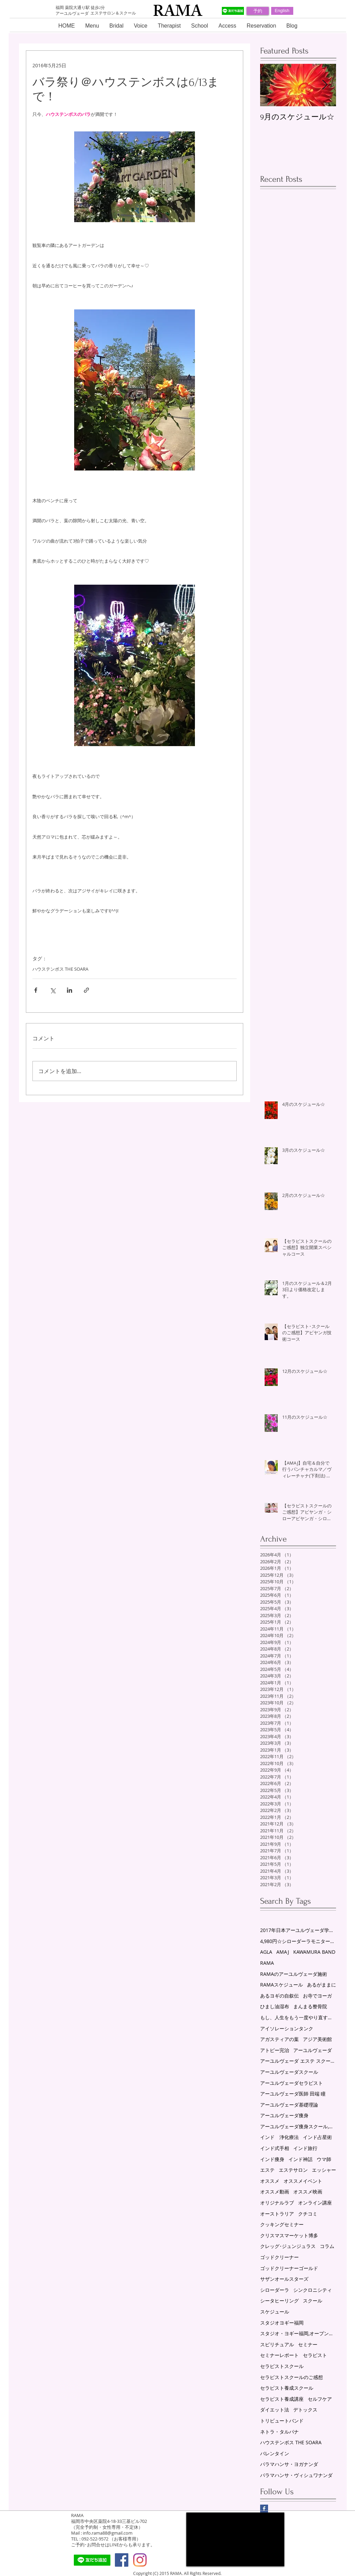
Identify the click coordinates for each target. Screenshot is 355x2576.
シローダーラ (274, 2290)
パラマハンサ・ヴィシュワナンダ (296, 2475)
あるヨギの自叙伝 (279, 1995)
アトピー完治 (274, 2050)
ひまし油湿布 (274, 2006)
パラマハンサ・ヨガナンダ (289, 2464)
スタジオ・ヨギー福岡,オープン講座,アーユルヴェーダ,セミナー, (298, 2333)
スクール (312, 2300)
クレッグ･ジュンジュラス (288, 2246)
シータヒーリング (279, 2300)
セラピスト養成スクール (286, 2388)
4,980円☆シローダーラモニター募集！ (298, 1941)
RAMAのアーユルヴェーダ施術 (293, 1974)
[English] (282, 11)
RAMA (267, 1963)
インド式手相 (274, 2148)
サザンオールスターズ (284, 2279)
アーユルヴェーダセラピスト (291, 2083)
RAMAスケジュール (281, 1984)
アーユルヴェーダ (312, 2050)
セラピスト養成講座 (282, 2399)
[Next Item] (325, 85)
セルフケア (320, 2399)
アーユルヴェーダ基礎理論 (289, 2104)
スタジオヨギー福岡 (282, 2322)
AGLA (266, 1952)
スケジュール (274, 2311)
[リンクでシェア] (86, 990)
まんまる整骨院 (310, 2006)
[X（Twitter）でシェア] (52, 990)
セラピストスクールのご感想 (291, 2377)
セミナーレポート (279, 2355)
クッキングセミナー (282, 2224)
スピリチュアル (277, 2344)
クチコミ (307, 2213)
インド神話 (300, 2159)
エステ (267, 2170)
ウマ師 (324, 2159)
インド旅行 (305, 2148)
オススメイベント (303, 2181)
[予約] (258, 11)
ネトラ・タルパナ (279, 2431)
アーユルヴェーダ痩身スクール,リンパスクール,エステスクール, (298, 2126)
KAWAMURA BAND (314, 1952)
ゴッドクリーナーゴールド (289, 2268)
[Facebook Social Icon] (121, 2560)
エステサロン (293, 2170)
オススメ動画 (274, 2191)
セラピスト (315, 2355)
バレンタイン (274, 2453)
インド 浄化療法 (279, 2137)
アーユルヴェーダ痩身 (284, 2115)
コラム (327, 2246)
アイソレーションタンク (286, 2028)
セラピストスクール (282, 2366)
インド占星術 (317, 2137)
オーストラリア (277, 2213)
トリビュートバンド (282, 2420)
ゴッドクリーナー (279, 2257)
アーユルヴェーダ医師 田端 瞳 (293, 2093)
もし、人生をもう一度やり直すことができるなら (298, 2017)
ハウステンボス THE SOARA (60, 969)
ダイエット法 (274, 2409)
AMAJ (282, 1952)
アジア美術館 (317, 2039)
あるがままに (321, 1984)
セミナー (307, 2344)
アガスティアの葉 (279, 2039)
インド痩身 (272, 2159)
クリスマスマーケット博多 (289, 2235)
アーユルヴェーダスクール (289, 2072)
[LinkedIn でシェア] (69, 990)
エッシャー (324, 2170)
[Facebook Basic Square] (264, 2509)
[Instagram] (140, 2560)
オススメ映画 (307, 2191)
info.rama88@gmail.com (107, 2533)
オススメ (269, 2181)
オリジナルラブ (277, 2202)
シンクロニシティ (312, 2290)
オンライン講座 (315, 2202)
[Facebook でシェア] (35, 990)
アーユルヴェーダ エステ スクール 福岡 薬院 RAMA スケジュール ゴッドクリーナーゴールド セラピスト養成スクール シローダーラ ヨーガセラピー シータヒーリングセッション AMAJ (298, 2061)
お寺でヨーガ (317, 1995)
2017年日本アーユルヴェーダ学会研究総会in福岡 (298, 1930)
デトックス (305, 2409)
